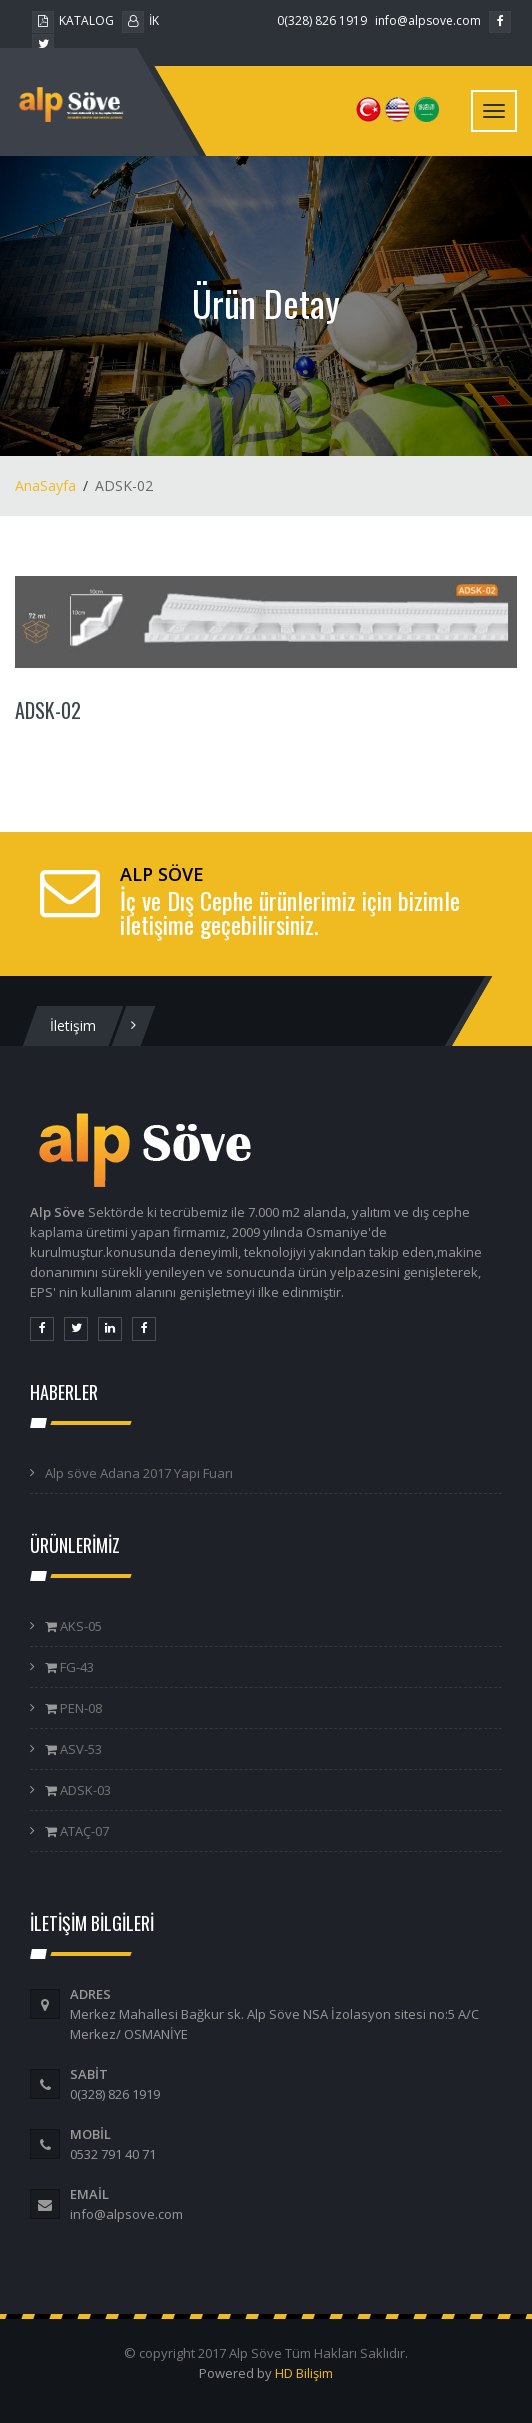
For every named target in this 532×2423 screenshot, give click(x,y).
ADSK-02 (48, 710)
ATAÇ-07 (83, 1831)
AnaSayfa (45, 485)
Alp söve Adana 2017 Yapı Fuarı (139, 1473)
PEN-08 (79, 1708)
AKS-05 (79, 1626)
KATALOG (73, 20)
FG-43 (75, 1667)
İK (140, 20)
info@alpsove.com (428, 20)
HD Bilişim (304, 2373)
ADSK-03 (84, 1790)
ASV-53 (79, 1749)
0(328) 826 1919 (322, 20)
